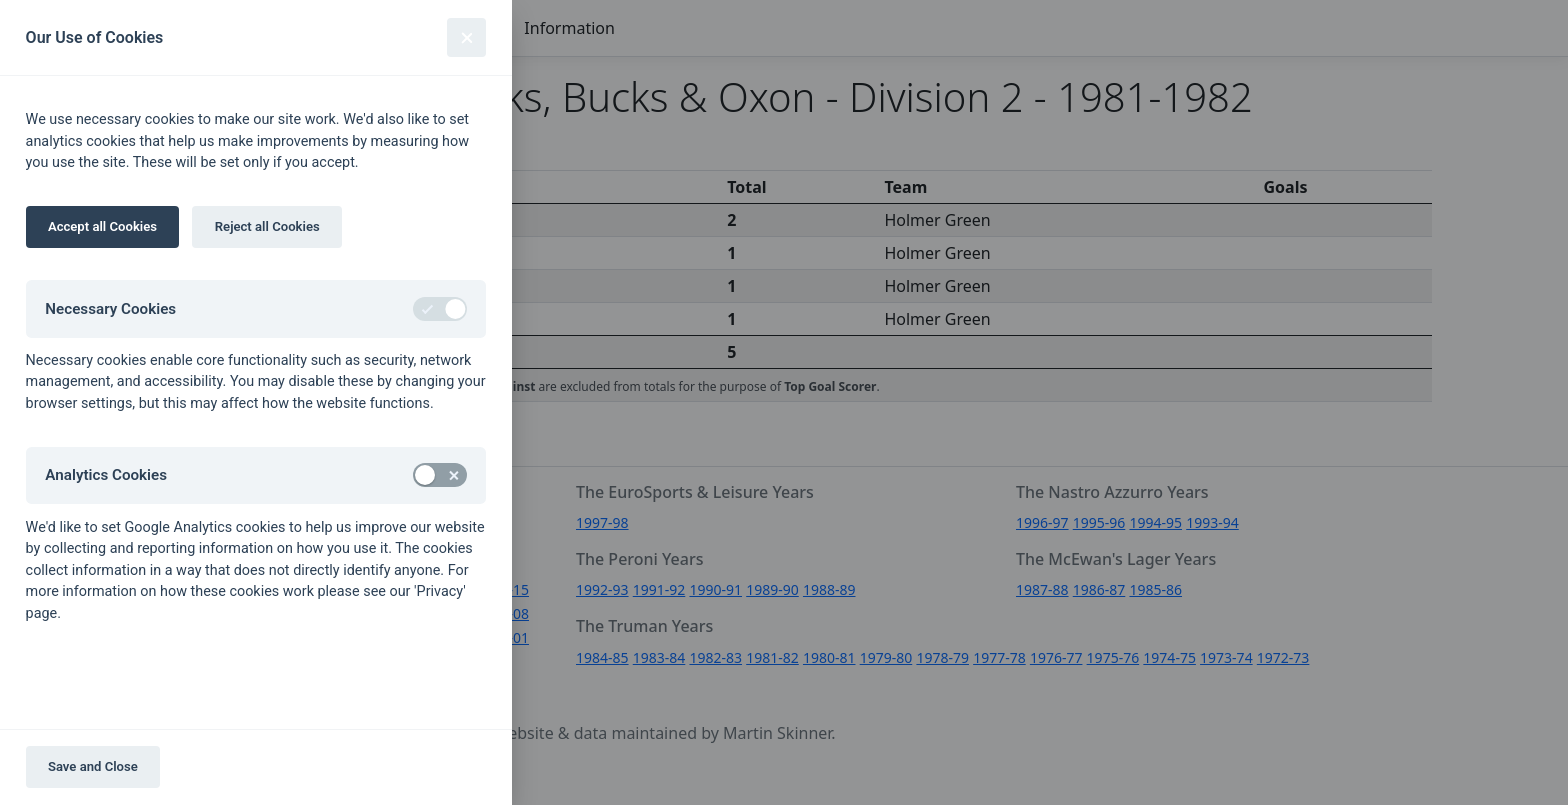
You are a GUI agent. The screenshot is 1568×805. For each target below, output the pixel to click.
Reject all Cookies (267, 226)
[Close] (466, 37)
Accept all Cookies (102, 226)
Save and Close (93, 766)
